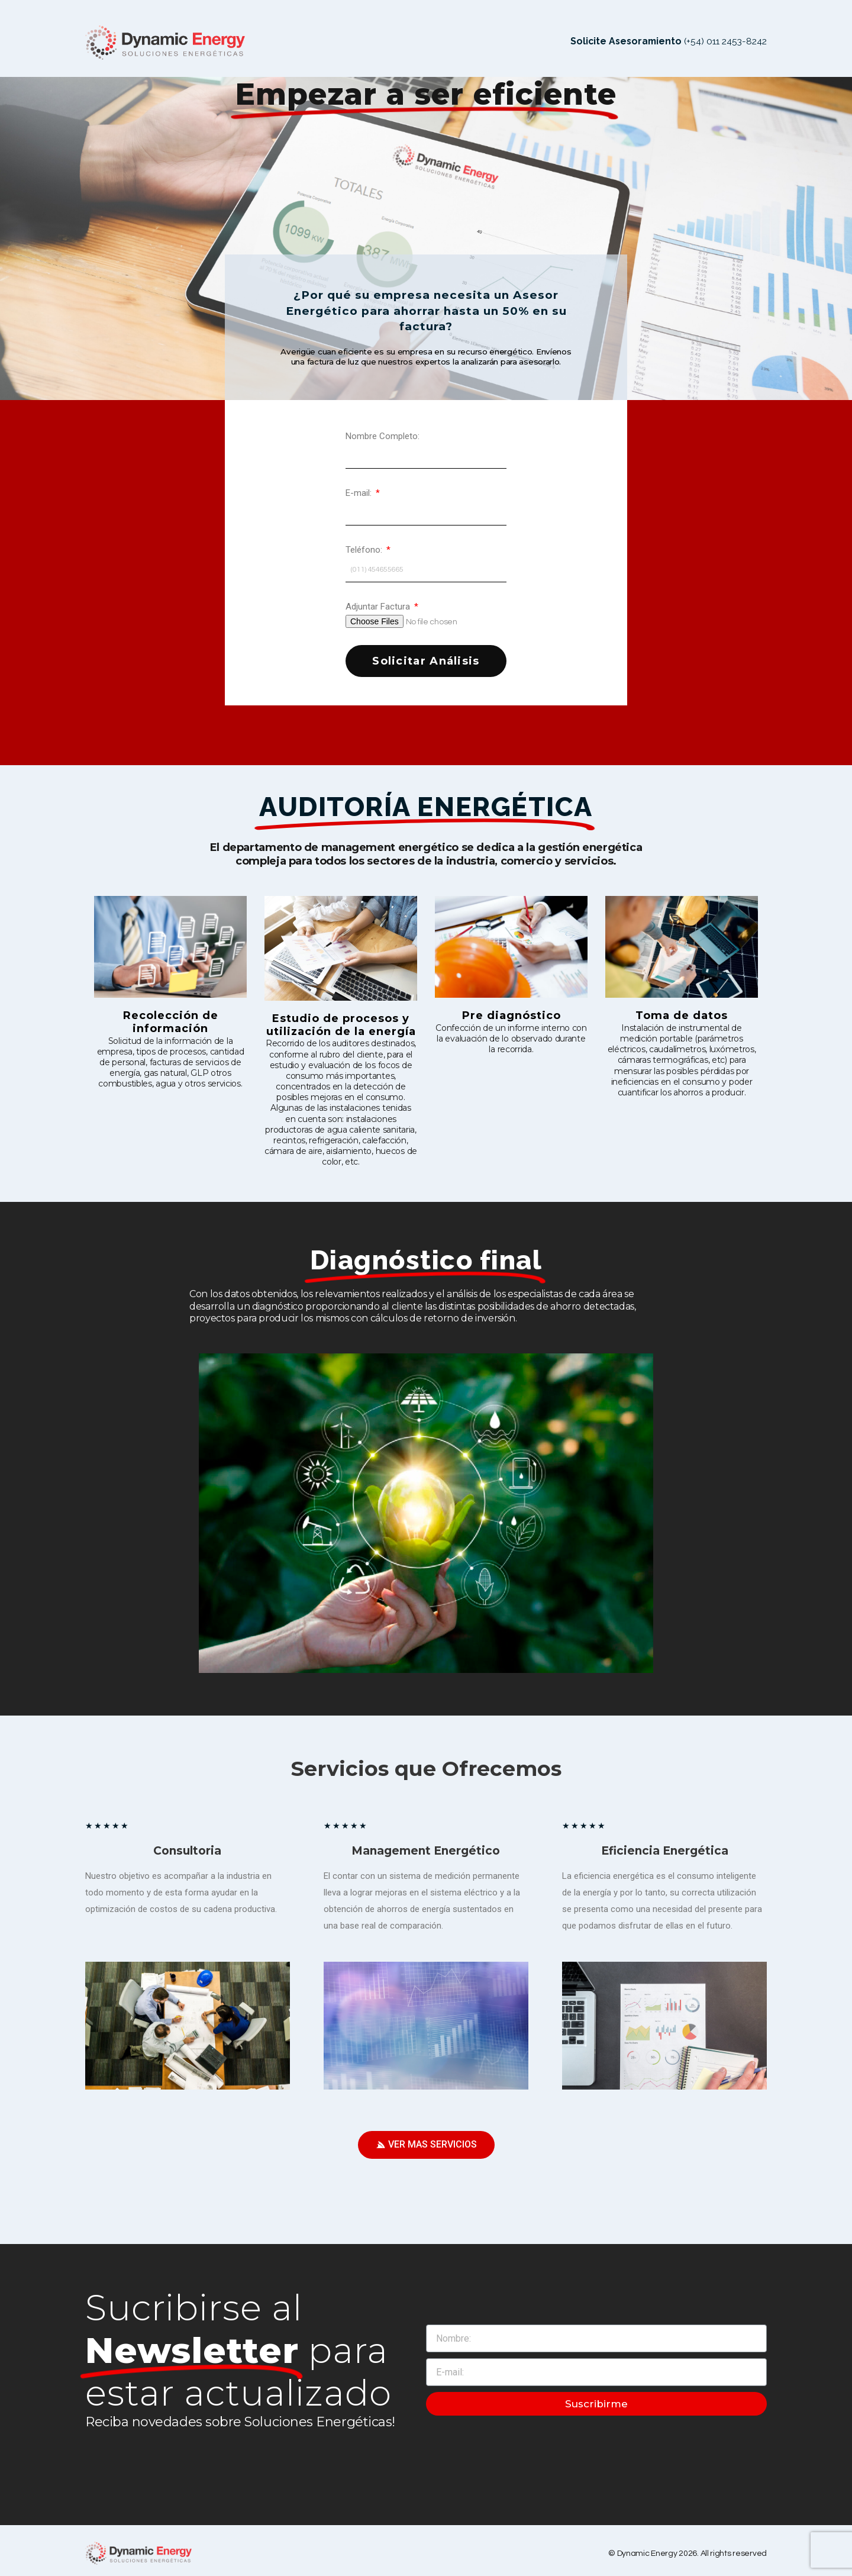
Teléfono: (365, 543)
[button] (426, 2139)
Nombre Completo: (382, 429)
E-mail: (360, 486)
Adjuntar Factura (379, 600)
